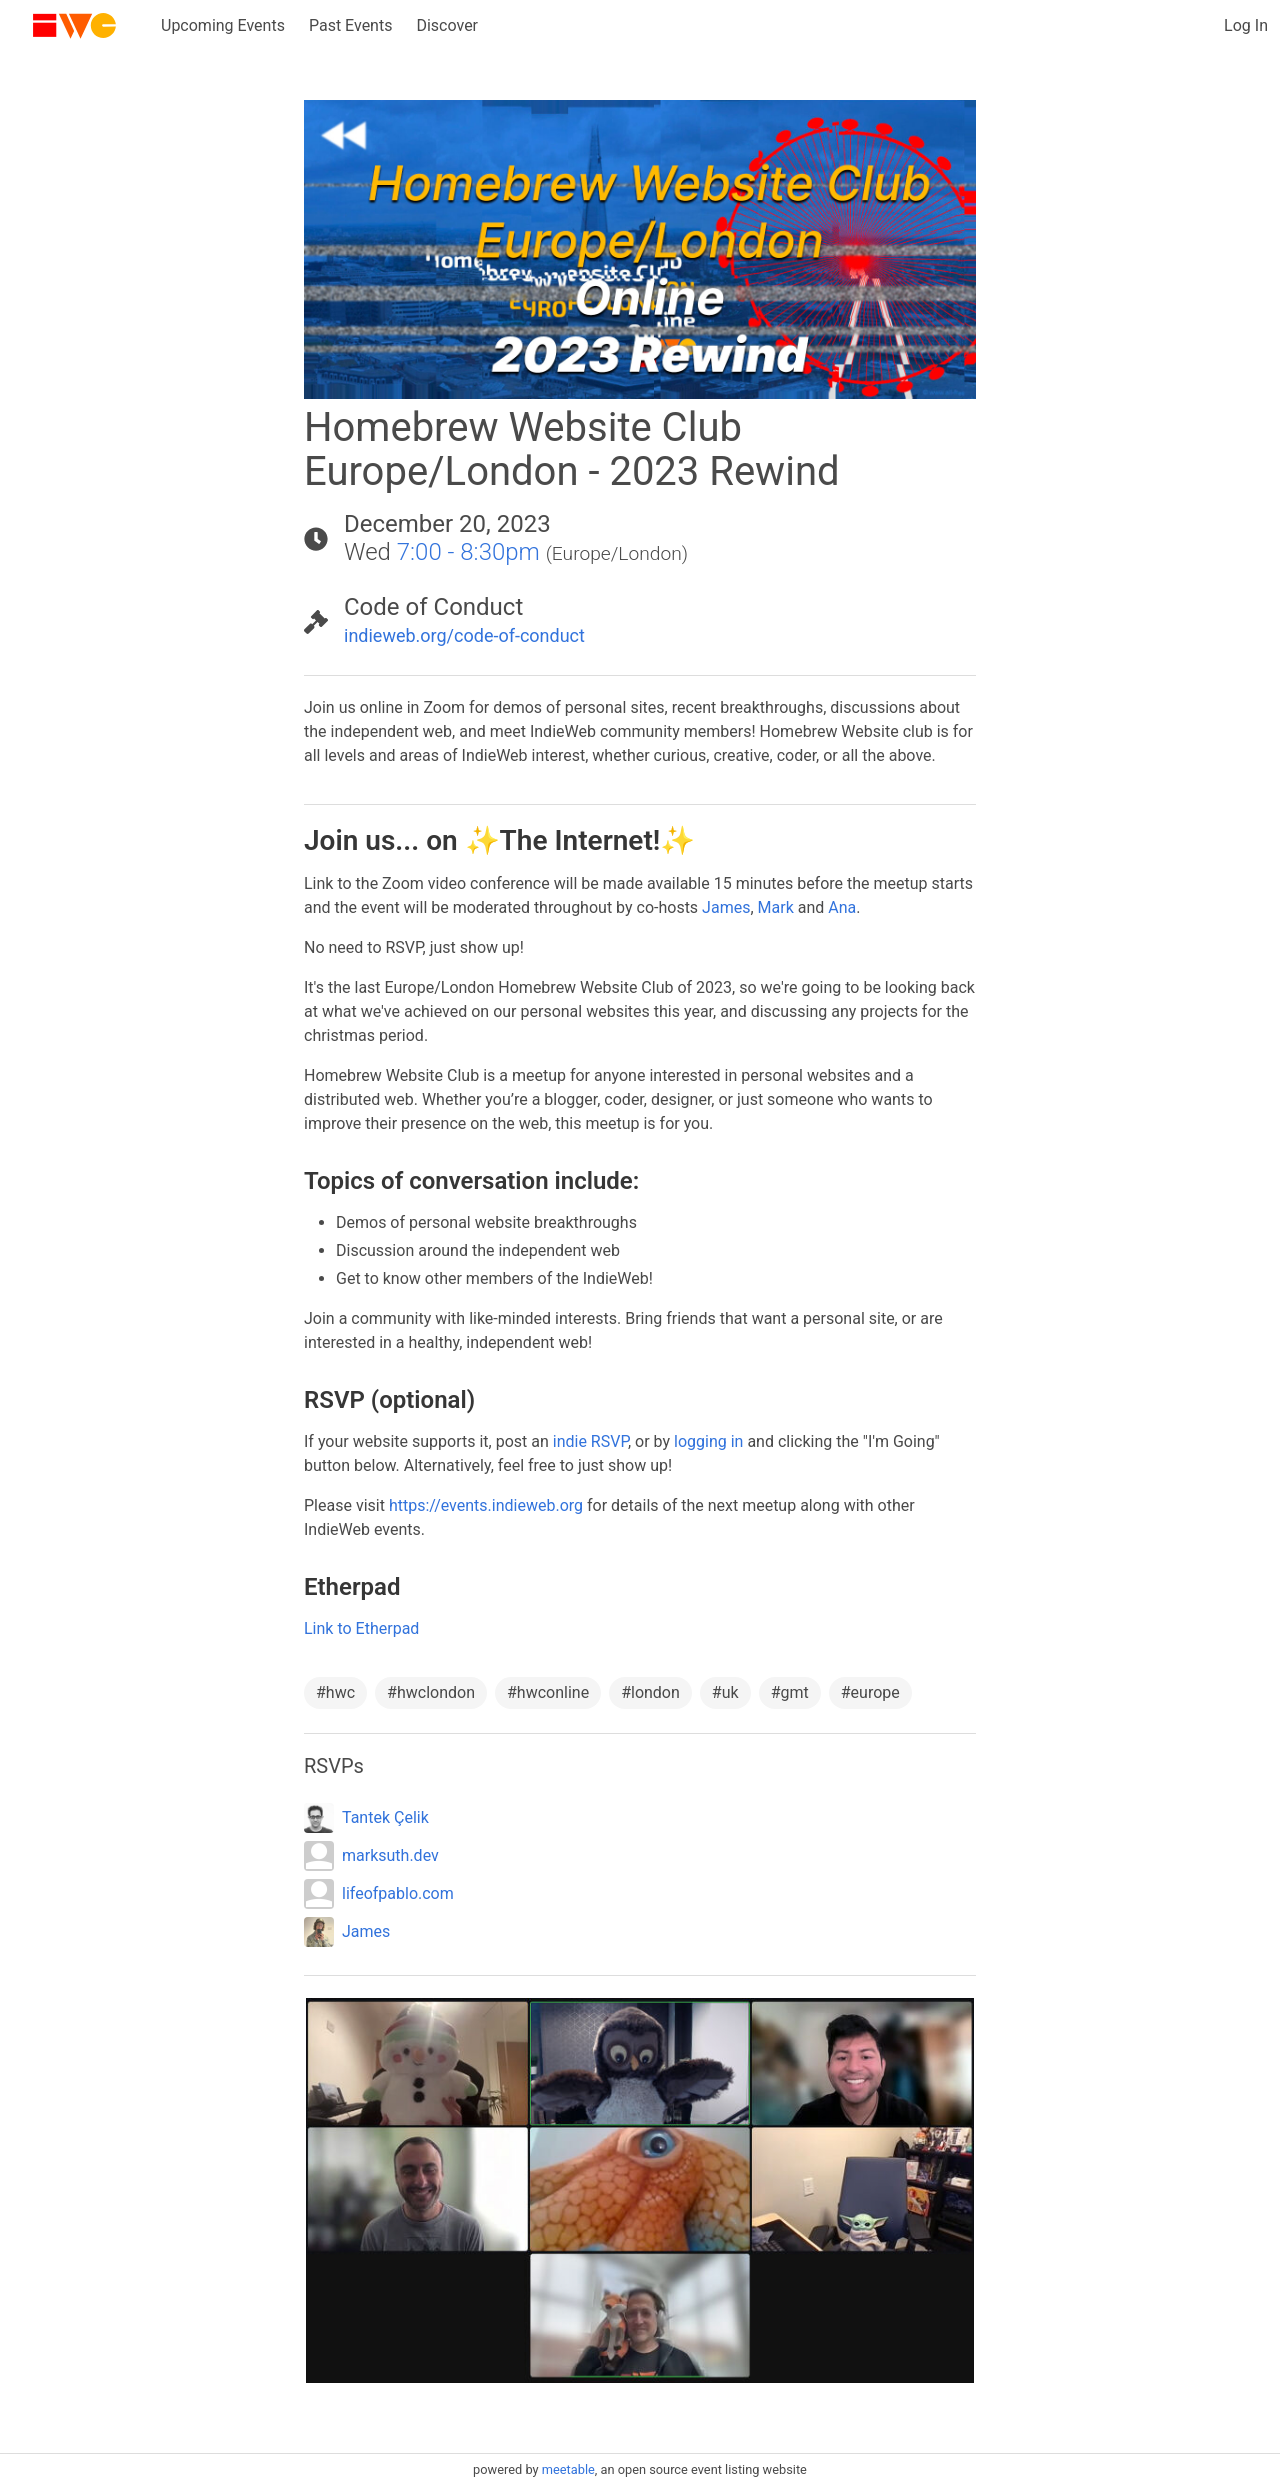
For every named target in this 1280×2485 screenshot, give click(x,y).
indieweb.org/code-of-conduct (464, 635)
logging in (708, 1441)
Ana (842, 907)
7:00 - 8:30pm (468, 552)
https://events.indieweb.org (486, 1505)
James (726, 907)
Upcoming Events (223, 25)
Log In (1246, 25)
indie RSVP (590, 1441)
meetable (568, 2469)
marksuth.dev (390, 1855)
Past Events (351, 25)
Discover (447, 25)
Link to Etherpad (361, 1628)
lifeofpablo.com (398, 1893)
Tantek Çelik (385, 1817)
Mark (776, 907)
